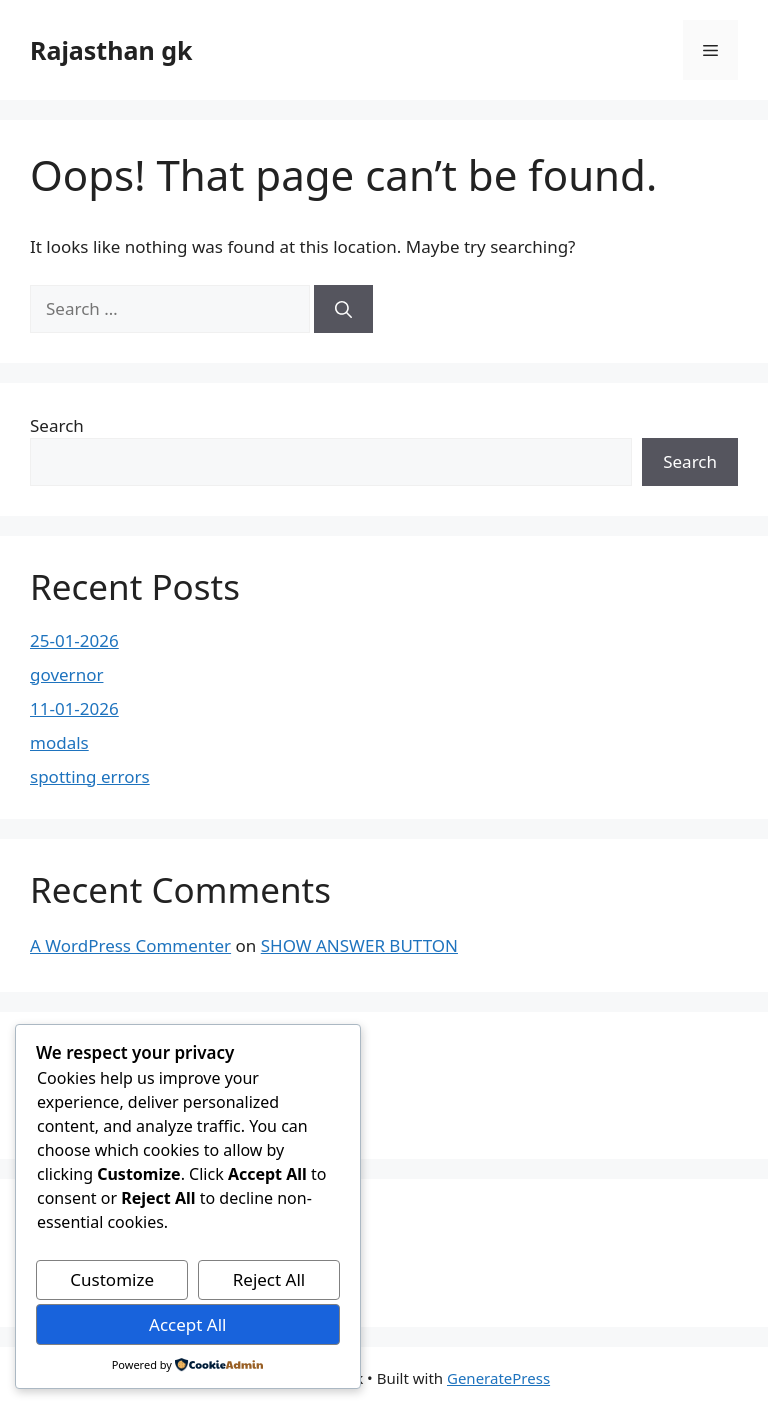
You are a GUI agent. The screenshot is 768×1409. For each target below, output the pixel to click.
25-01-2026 (74, 640)
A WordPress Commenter (130, 945)
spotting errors (90, 776)
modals (59, 742)
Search (57, 425)
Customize (112, 1279)
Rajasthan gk (111, 50)
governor (66, 674)
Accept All (187, 1324)
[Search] (343, 309)
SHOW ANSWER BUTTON (359, 945)
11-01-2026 (74, 708)
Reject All (269, 1279)
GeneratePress (498, 1378)
